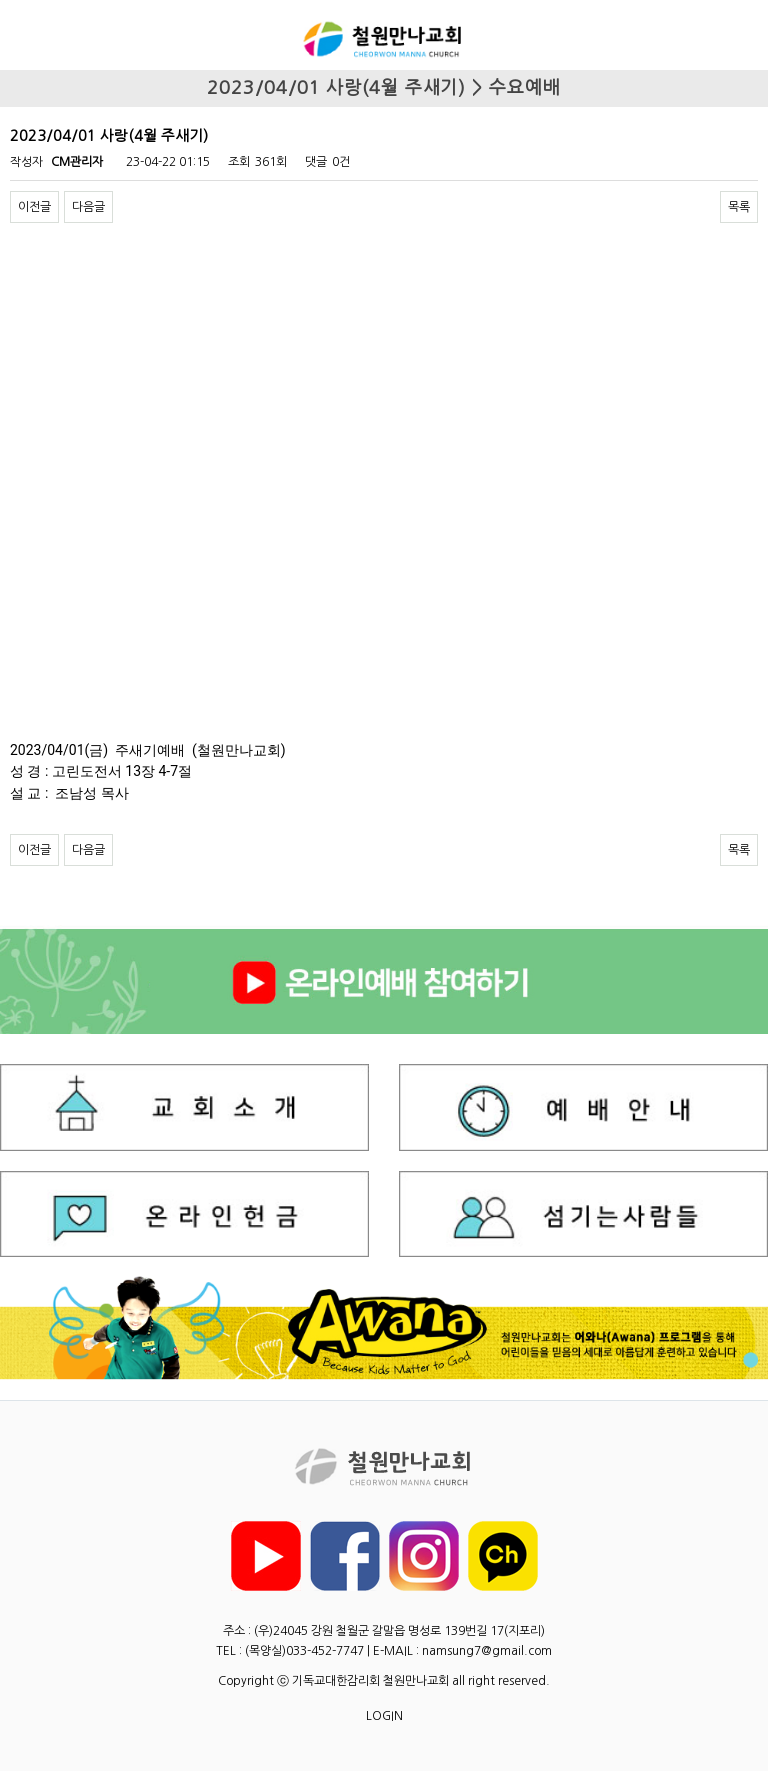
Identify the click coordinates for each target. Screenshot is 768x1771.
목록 (739, 207)
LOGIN (384, 1716)
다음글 (88, 207)
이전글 (34, 207)
